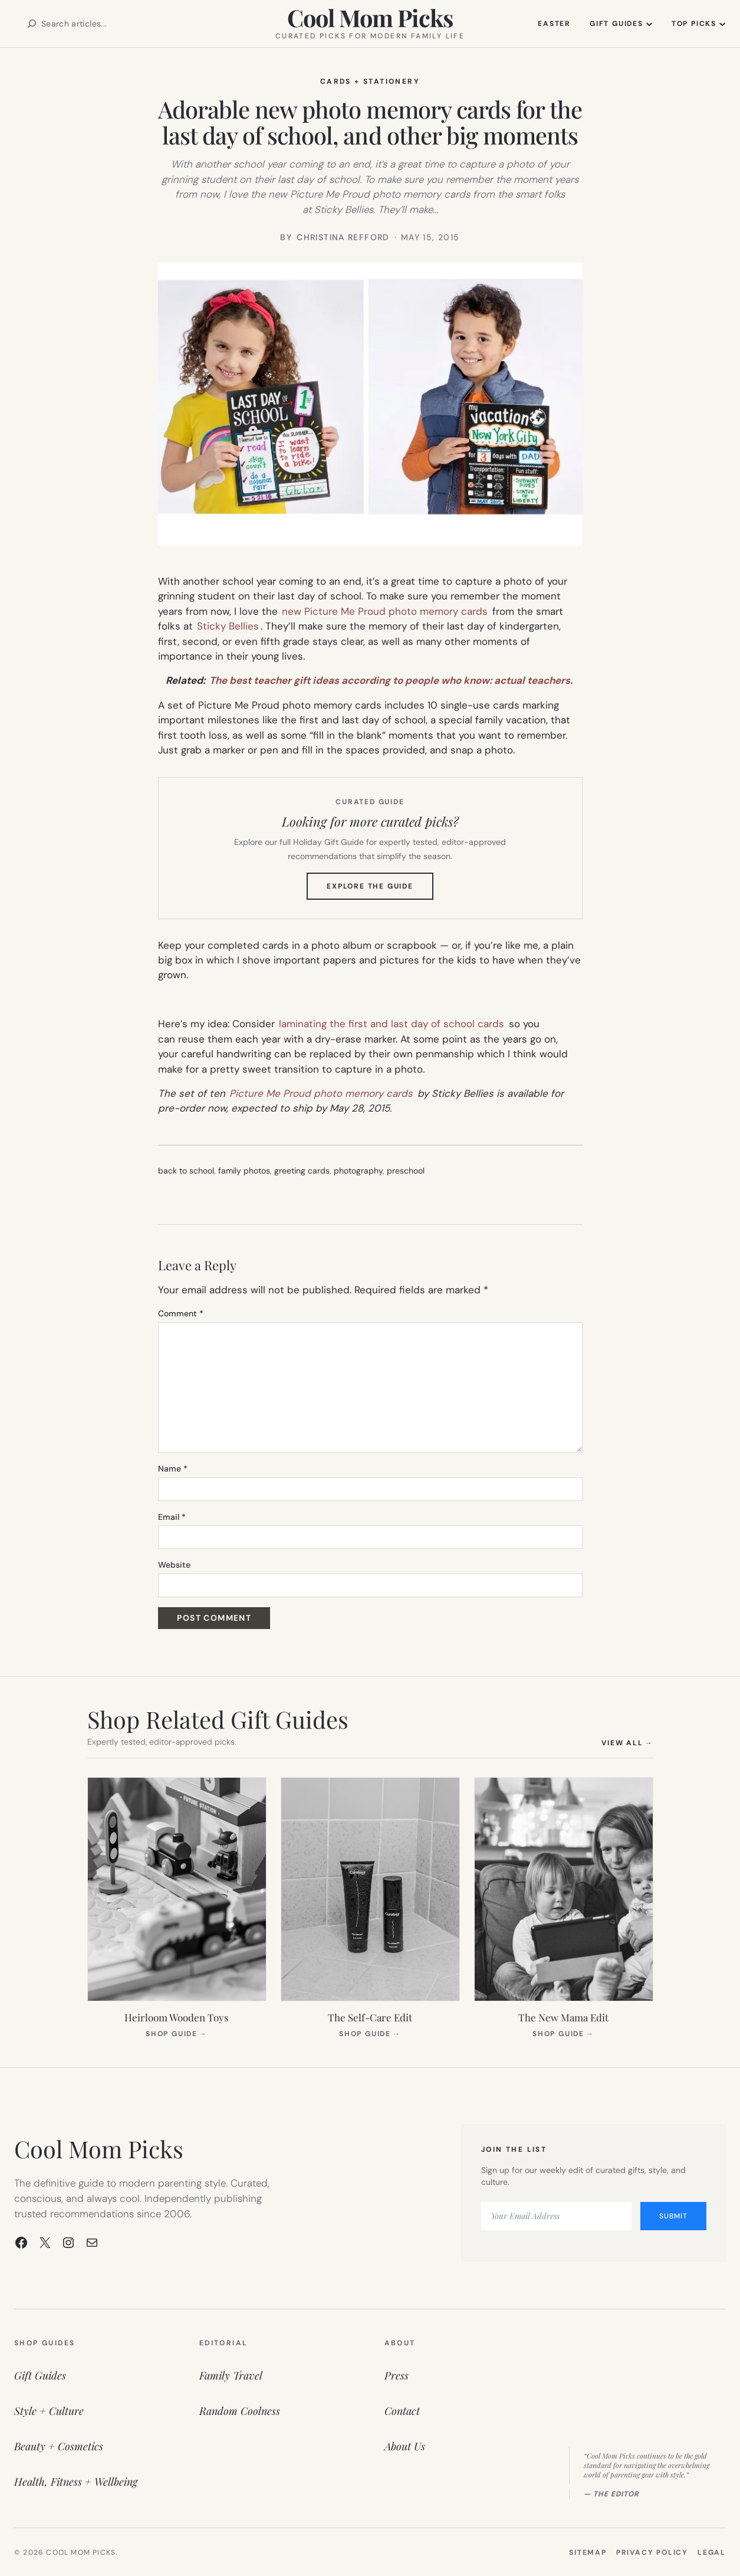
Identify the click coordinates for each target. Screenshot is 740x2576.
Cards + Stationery (370, 81)
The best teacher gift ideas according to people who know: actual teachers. (391, 680)
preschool (406, 1170)
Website (174, 1564)
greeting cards (302, 1170)
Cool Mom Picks (370, 17)
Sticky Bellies (228, 626)
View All (627, 1743)
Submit (673, 2216)
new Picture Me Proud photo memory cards (385, 611)
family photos (244, 1170)
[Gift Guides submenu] (649, 23)
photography (358, 1170)
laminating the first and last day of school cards (391, 1023)
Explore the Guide (380, 890)
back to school (186, 1170)
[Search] (31, 23)
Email (172, 1517)
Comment (180, 1313)
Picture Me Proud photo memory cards (321, 1093)
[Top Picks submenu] (722, 23)
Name (173, 1468)
